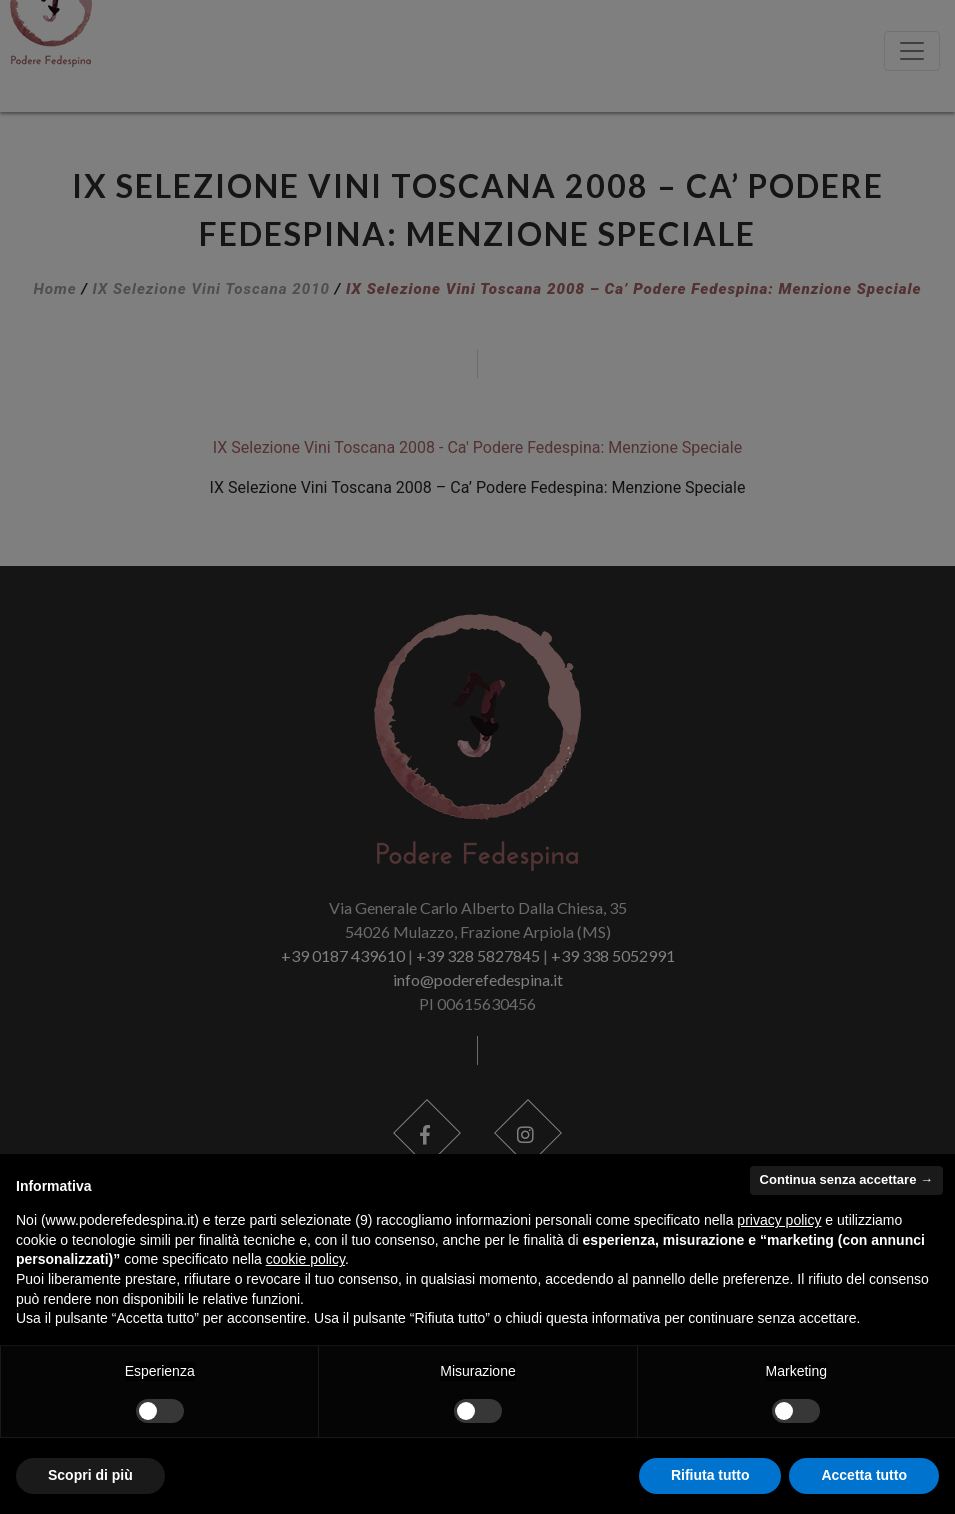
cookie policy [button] (305, 1259)
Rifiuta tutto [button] (710, 1475)
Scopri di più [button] (90, 1475)
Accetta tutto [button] (864, 1475)
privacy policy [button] (779, 1220)
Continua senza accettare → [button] (846, 1179)
